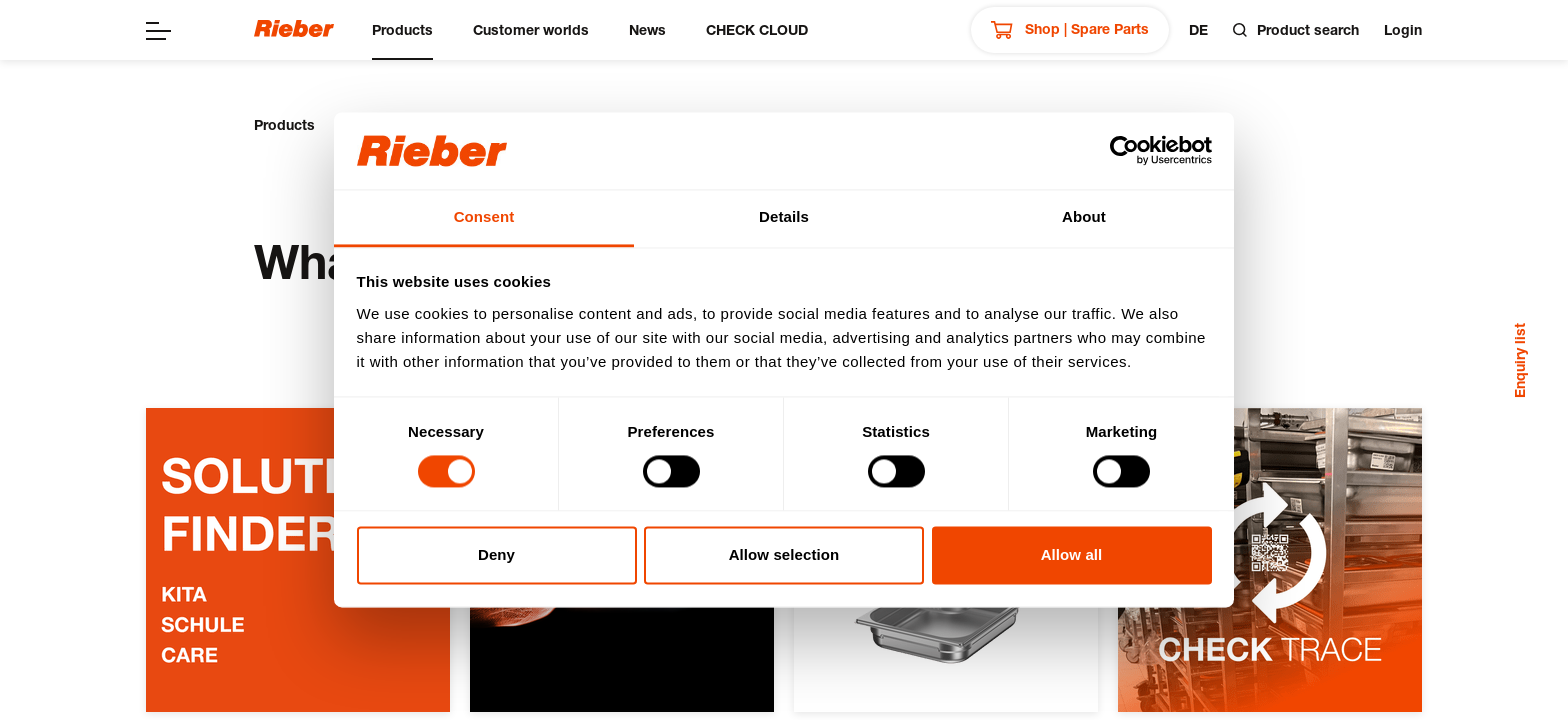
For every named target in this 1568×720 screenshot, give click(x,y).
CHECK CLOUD (757, 29)
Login (1403, 29)
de (1198, 29)
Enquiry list (1519, 360)
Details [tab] (784, 216)
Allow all (1072, 554)
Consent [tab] (484, 216)
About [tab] (1084, 216)
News (647, 29)
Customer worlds (531, 29)
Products (402, 29)
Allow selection (784, 554)
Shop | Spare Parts (1070, 30)
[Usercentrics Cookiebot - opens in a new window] (1124, 151)
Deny (496, 554)
